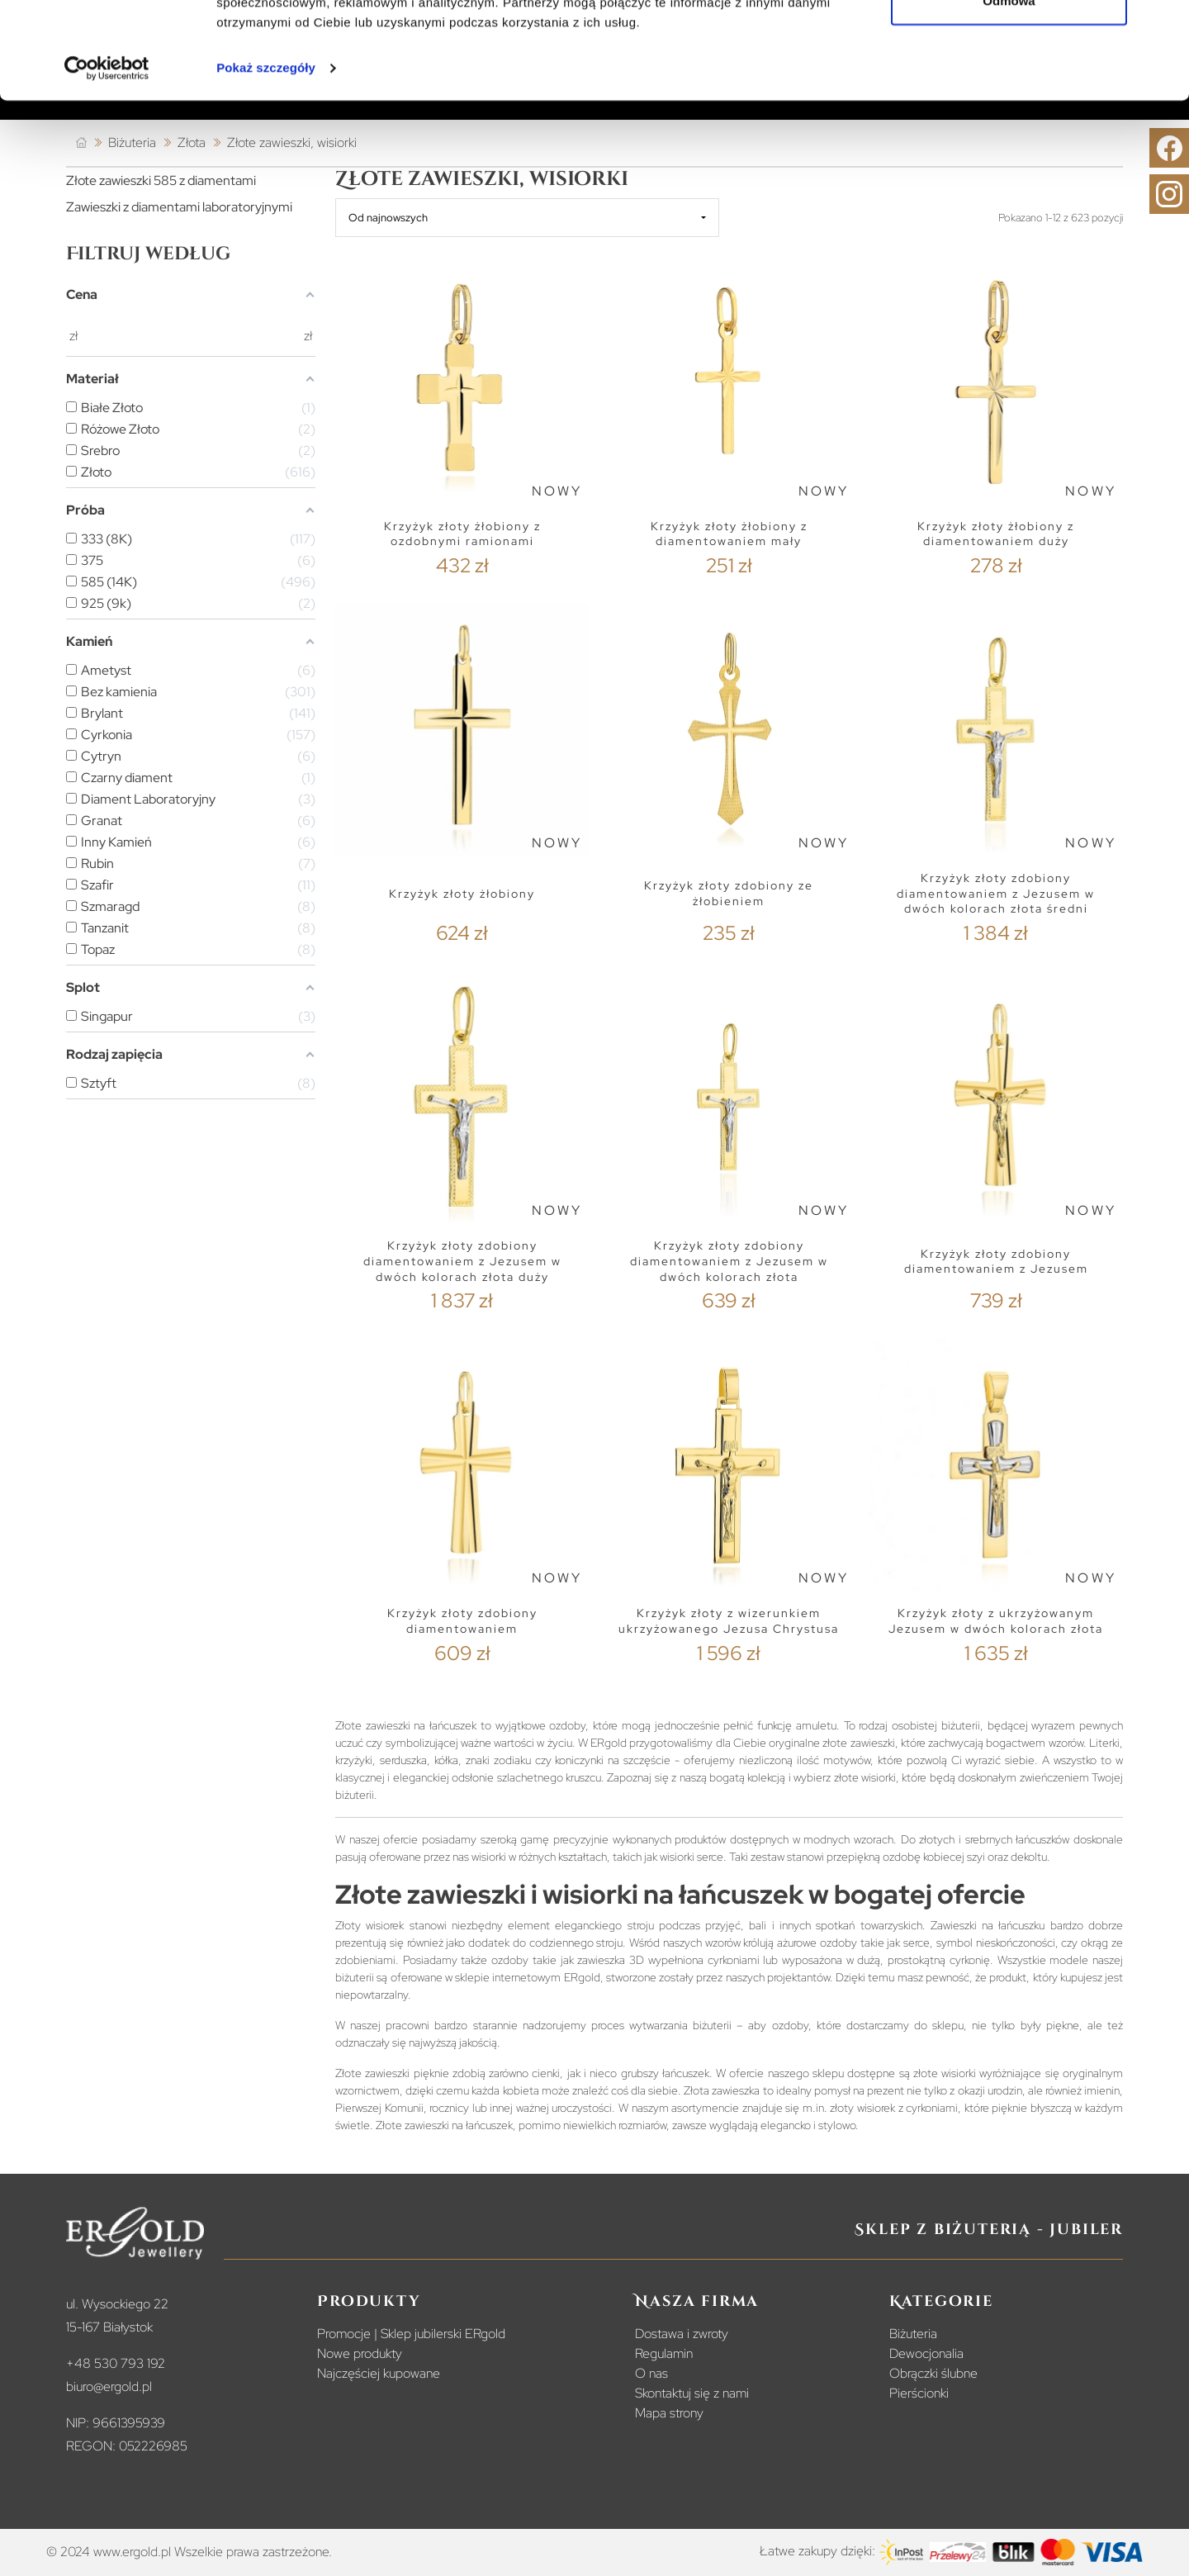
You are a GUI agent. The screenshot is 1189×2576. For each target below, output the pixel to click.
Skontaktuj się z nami (692, 2393)
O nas (651, 2373)
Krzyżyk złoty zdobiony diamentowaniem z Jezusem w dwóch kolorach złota (729, 1260)
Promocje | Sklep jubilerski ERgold (411, 2333)
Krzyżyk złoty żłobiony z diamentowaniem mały (729, 534)
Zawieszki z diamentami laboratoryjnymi (179, 207)
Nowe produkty (359, 2353)
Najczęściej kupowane (378, 2373)
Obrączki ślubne (933, 2373)
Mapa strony (669, 2413)
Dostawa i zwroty (681, 2333)
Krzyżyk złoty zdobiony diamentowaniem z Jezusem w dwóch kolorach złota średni (996, 893)
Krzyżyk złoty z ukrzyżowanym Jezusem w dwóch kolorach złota (995, 1621)
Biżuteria (913, 2333)
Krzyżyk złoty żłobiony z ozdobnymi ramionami (462, 534)
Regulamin (664, 2353)
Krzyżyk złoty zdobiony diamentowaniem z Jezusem (996, 1261)
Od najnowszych (388, 218)
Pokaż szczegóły (265, 165)
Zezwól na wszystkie (1009, 43)
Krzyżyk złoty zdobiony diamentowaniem (462, 1621)
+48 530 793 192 (115, 2363)
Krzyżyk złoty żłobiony (462, 893)
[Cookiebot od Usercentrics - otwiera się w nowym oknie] (107, 165)
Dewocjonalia (926, 2353)
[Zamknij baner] (1163, 25)
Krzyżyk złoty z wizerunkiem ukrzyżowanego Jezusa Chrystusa (728, 1621)
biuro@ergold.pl (109, 2386)
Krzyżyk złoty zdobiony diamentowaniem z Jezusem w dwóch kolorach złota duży (462, 1260)
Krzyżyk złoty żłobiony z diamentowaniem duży (995, 534)
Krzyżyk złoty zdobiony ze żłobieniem (728, 893)
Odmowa (1009, 98)
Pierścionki (919, 2393)
